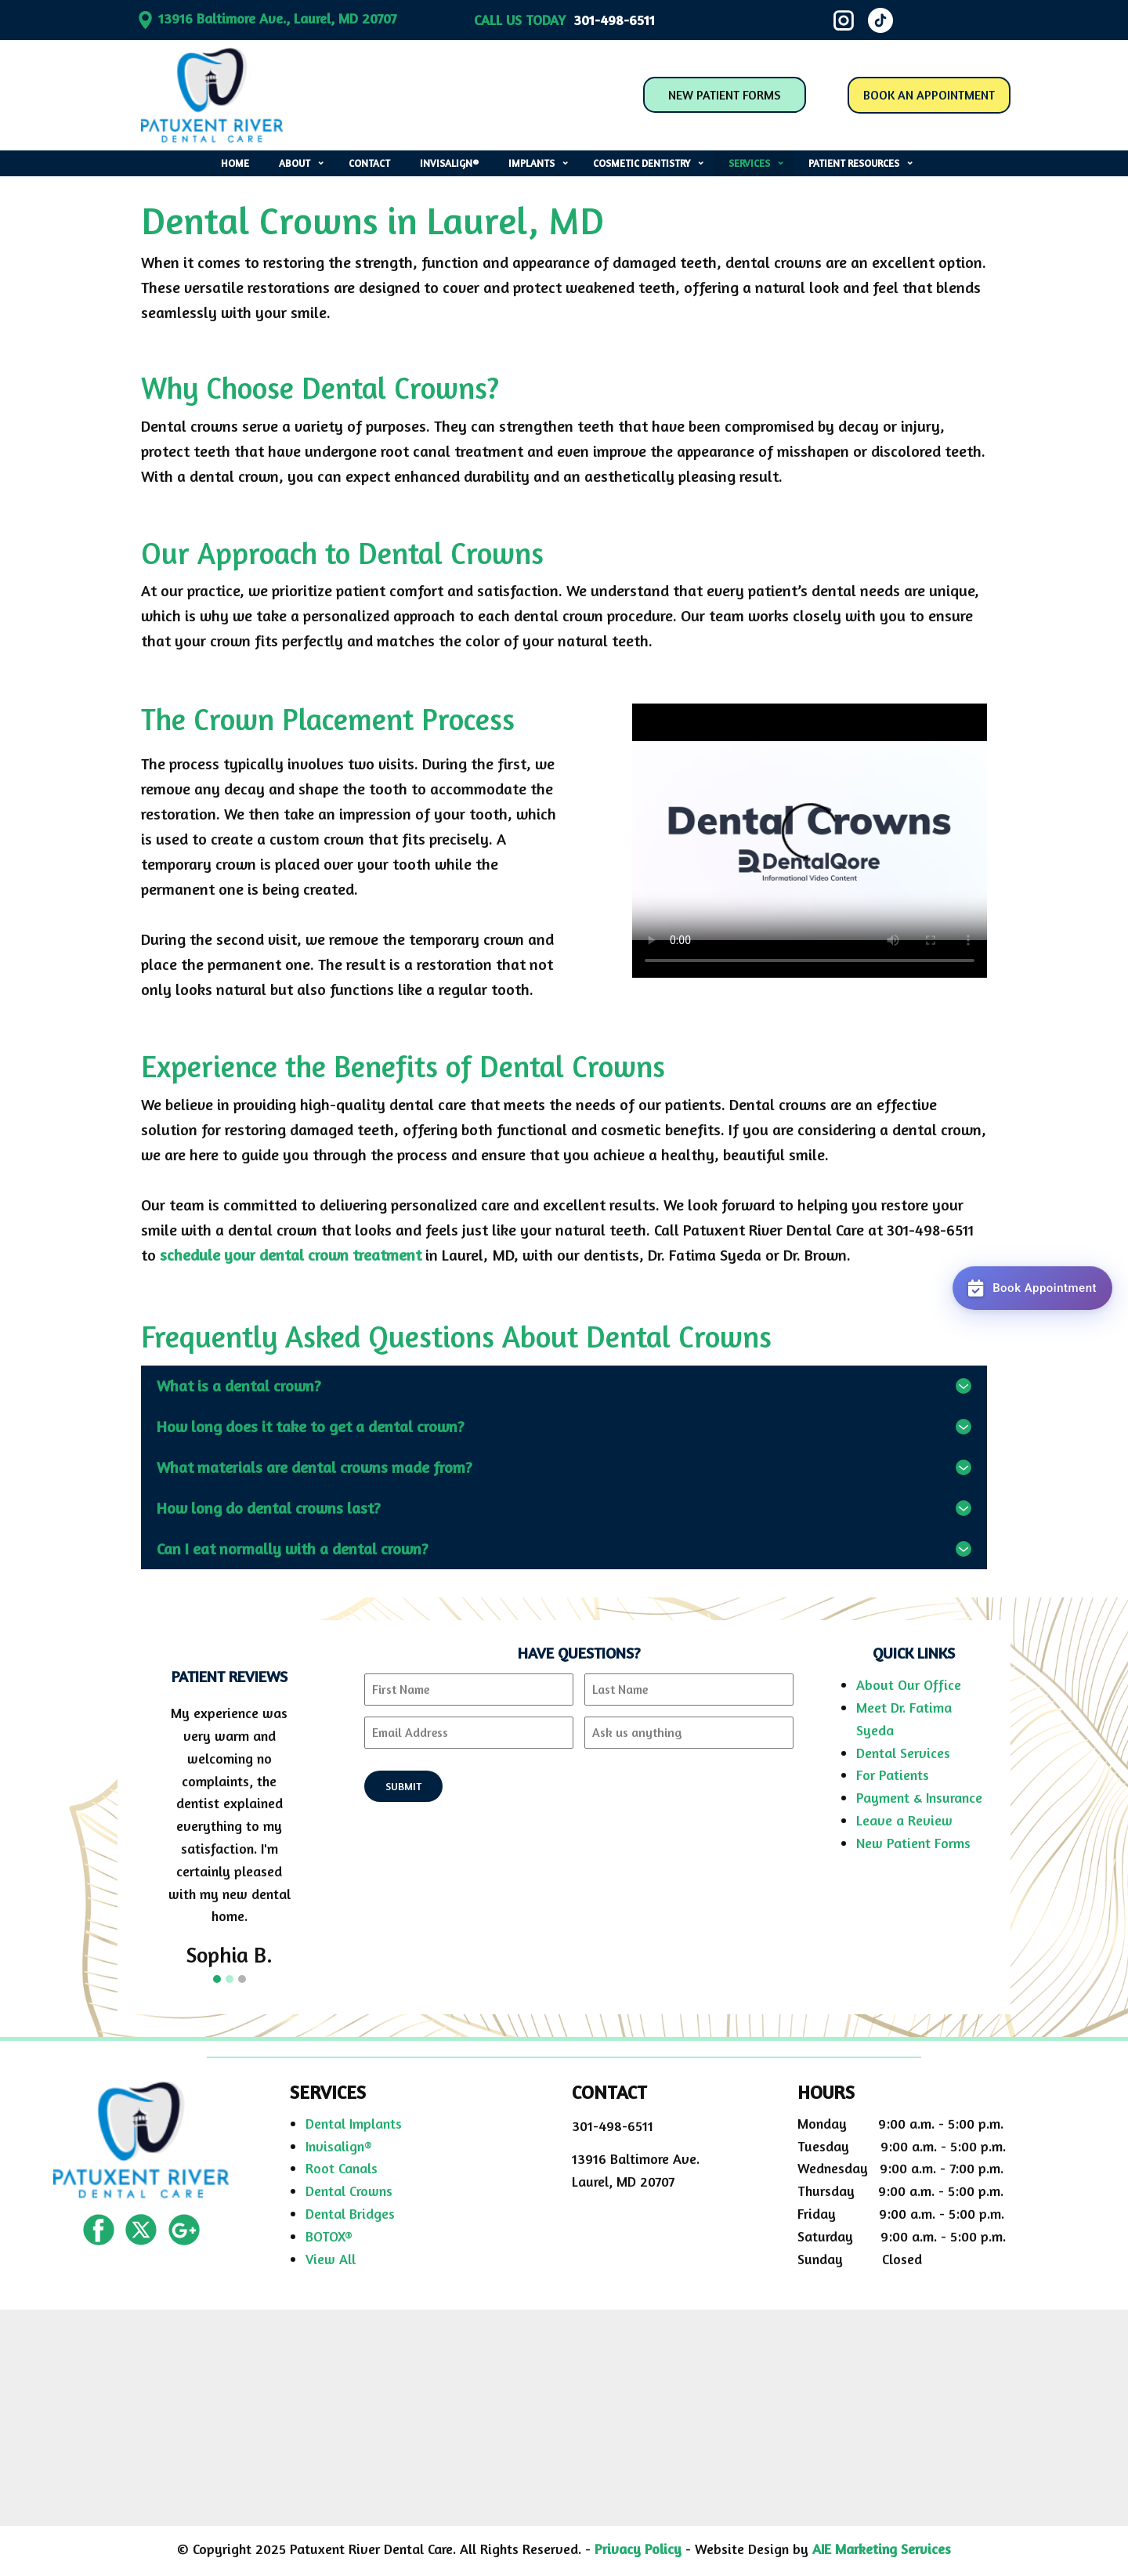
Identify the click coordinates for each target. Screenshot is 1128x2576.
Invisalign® (339, 2146)
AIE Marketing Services (881, 2548)
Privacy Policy (638, 2548)
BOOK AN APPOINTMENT (929, 95)
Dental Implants (354, 2123)
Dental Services (903, 1752)
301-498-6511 (612, 2125)
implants (531, 163)
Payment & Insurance (919, 1797)
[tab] (564, 1386)
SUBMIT (403, 1786)
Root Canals (342, 2167)
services (749, 163)
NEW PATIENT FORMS (724, 95)
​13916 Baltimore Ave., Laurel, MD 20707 (266, 18)
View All (331, 2258)
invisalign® (449, 163)
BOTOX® (329, 2236)
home (235, 163)
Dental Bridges (350, 2213)
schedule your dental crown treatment (290, 1254)
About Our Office (908, 1684)
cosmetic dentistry (641, 163)
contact (369, 163)
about (294, 163)
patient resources (853, 163)
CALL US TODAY (564, 19)
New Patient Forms (913, 1842)
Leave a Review (904, 1820)
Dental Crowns (349, 2190)
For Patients (892, 1774)
